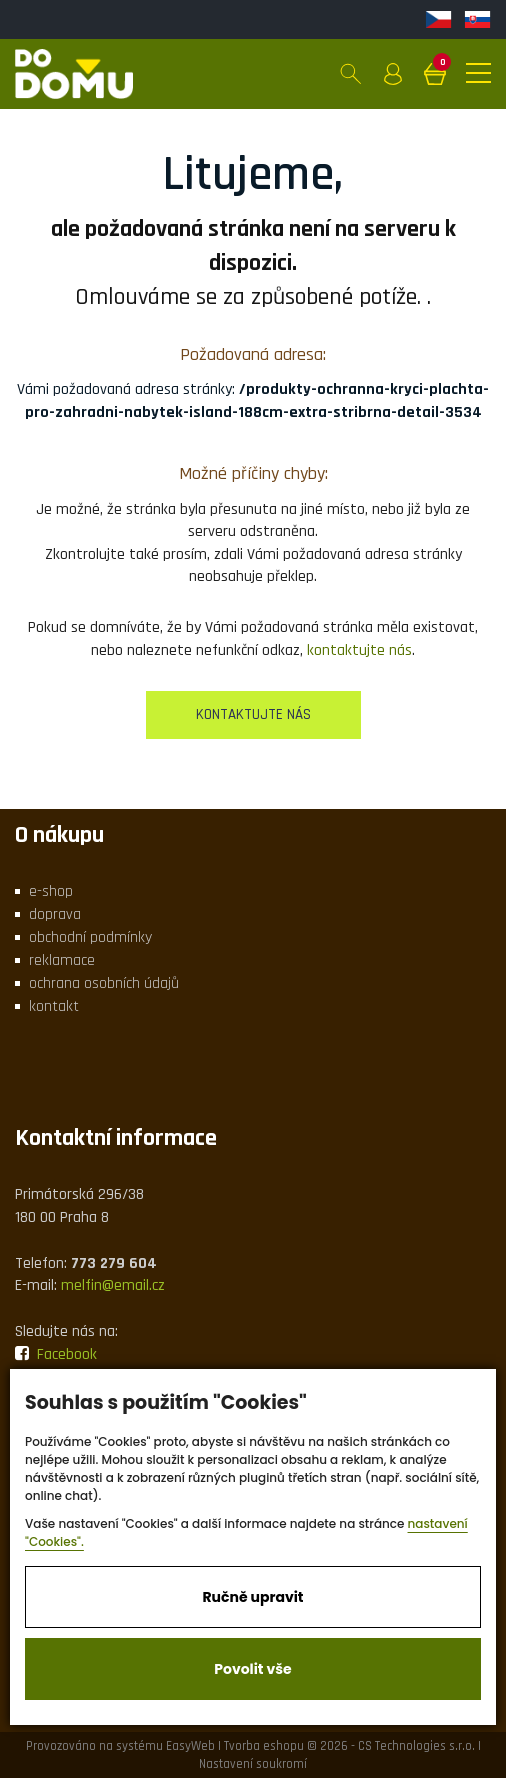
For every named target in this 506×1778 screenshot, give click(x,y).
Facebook (56, 1354)
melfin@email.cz (113, 1285)
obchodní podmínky (90, 937)
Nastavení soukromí (253, 1764)
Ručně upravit (252, 1597)
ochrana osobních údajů (104, 983)
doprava (55, 914)
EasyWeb (190, 1746)
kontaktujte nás (359, 650)
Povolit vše (252, 1669)
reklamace (62, 960)
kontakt (54, 1006)
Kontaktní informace (116, 1138)
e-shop (51, 891)
